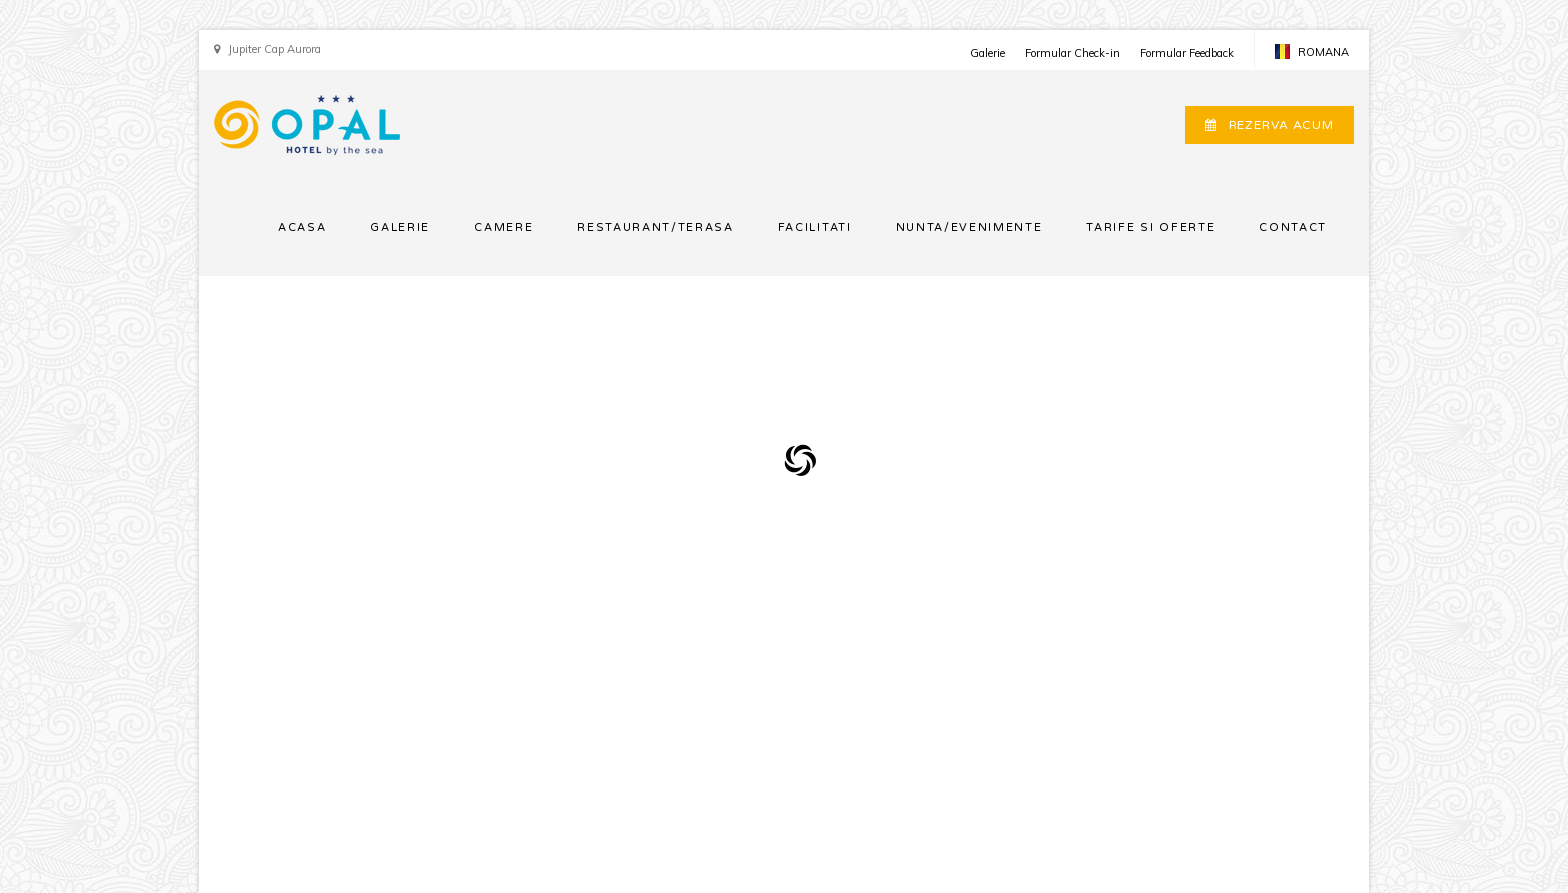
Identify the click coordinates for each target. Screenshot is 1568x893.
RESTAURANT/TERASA (655, 227)
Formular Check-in (1072, 53)
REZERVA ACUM (1269, 125)
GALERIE (400, 227)
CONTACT (1293, 227)
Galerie (987, 53)
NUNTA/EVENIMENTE (969, 227)
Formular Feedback (1187, 53)
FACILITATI (815, 227)
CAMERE (503, 227)
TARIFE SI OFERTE (1150, 227)
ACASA (302, 227)
